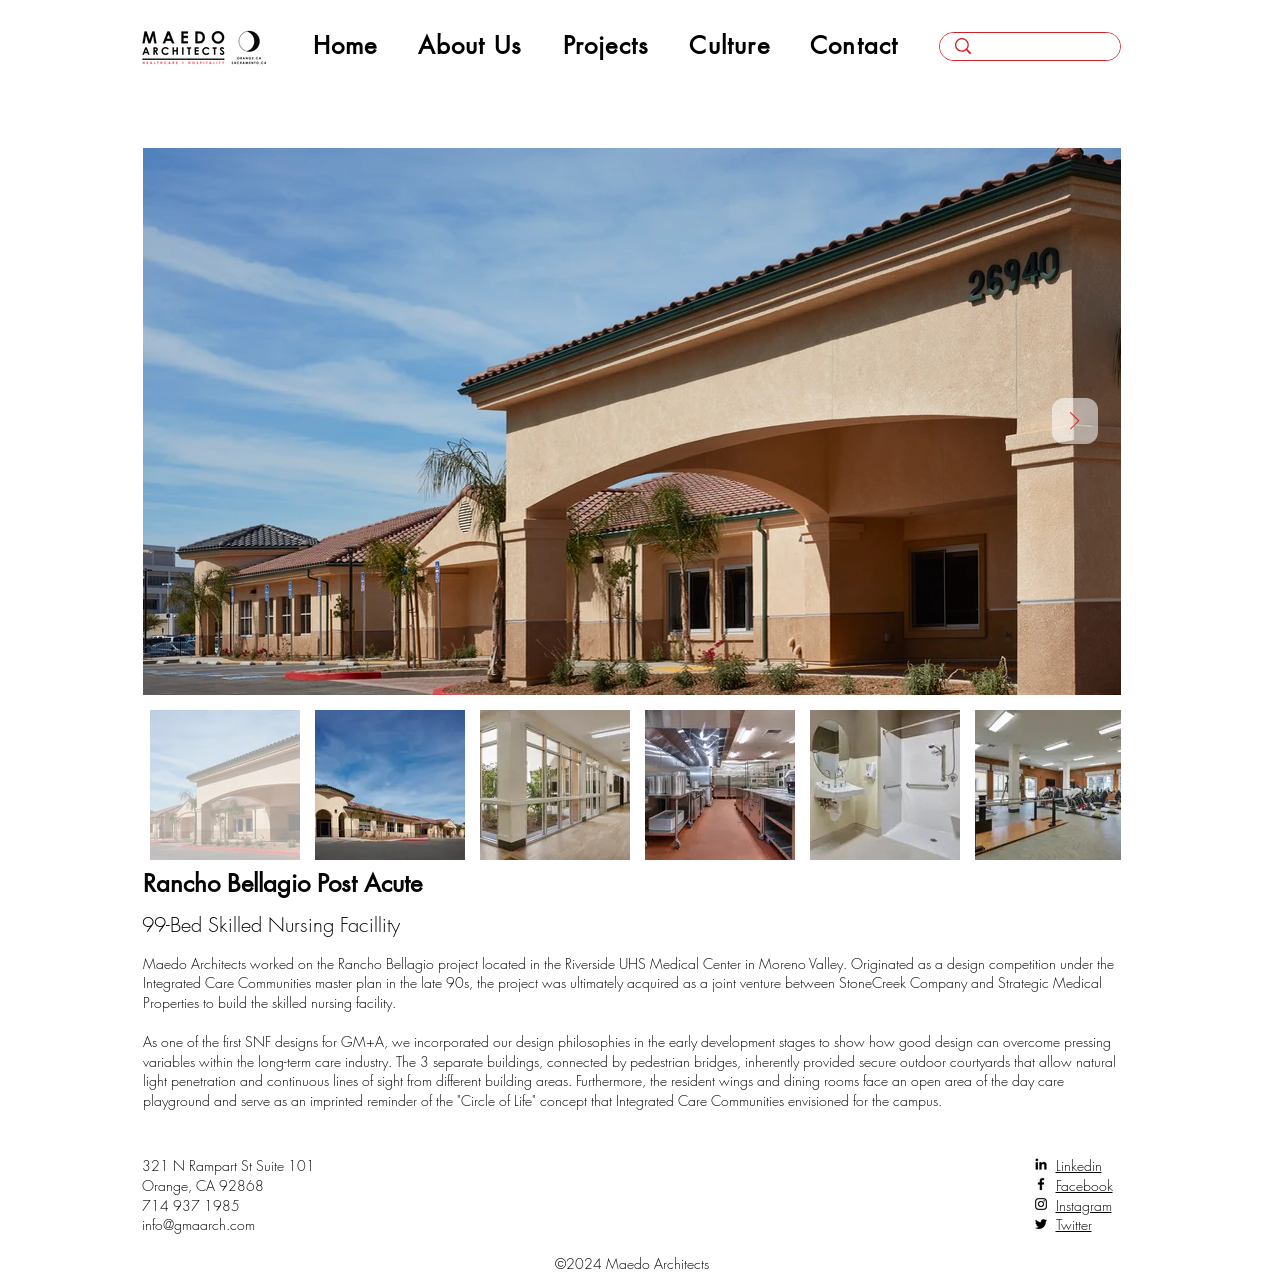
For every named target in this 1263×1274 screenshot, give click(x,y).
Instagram (1084, 1205)
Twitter (1074, 1224)
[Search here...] (1030, 53)
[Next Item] (1075, 421)
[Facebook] (1041, 1184)
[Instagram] (1041, 1204)
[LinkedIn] (1041, 1164)
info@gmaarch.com (198, 1224)
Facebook (1084, 1185)
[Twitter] (1041, 1224)
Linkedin (1079, 1165)
